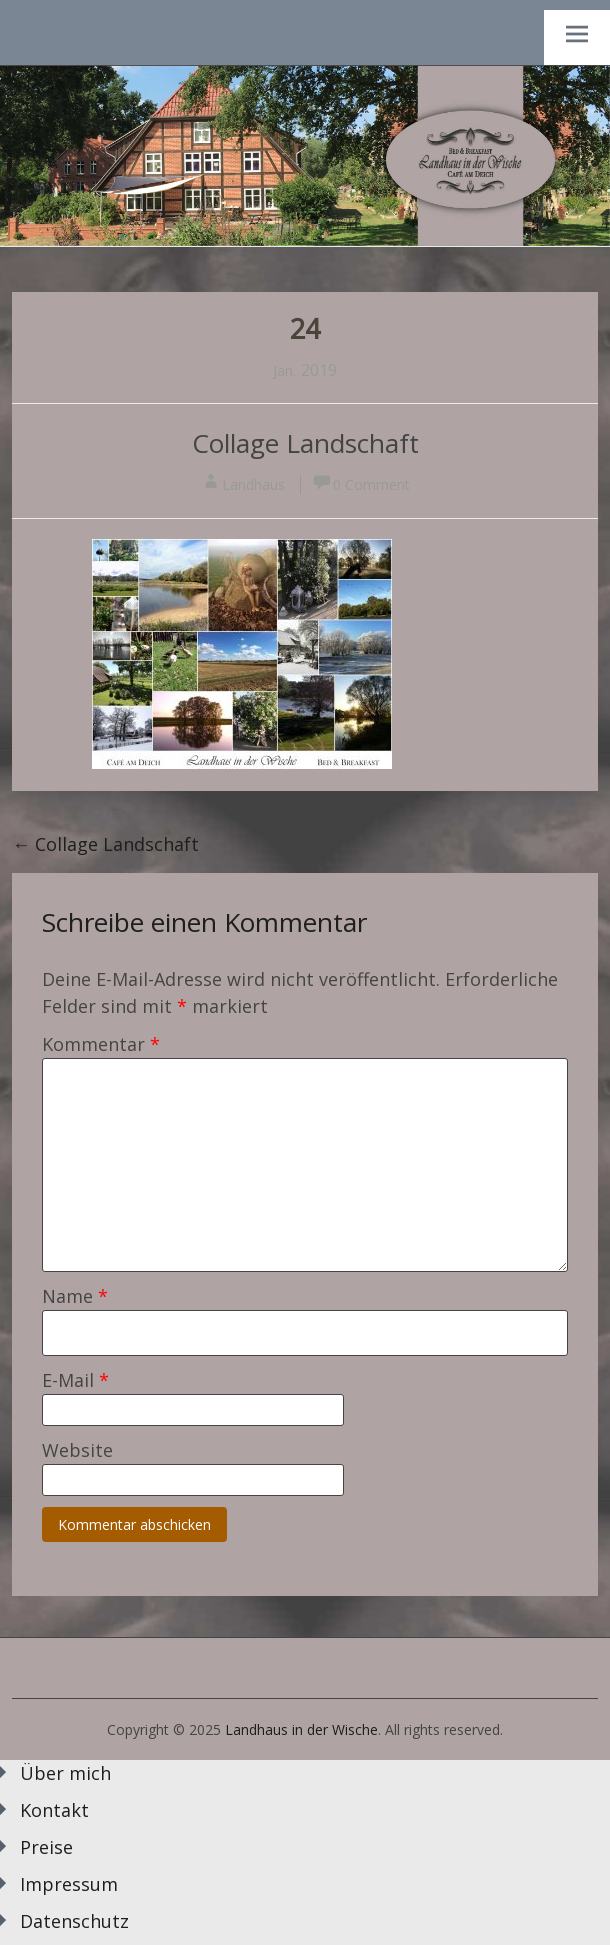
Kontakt (54, 1810)
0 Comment (371, 484)
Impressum (69, 1884)
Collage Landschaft (305, 443)
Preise (46, 1847)
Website (77, 1450)
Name (75, 1296)
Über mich (65, 1773)
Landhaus (253, 484)
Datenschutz (74, 1921)
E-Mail (75, 1380)
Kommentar (101, 1044)
